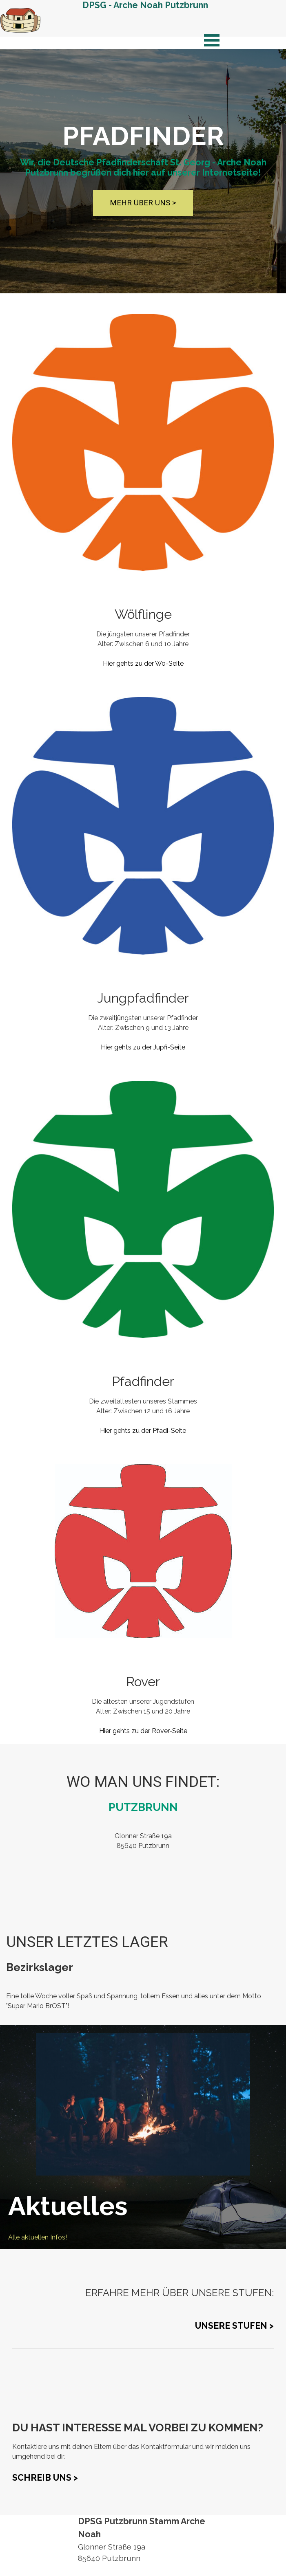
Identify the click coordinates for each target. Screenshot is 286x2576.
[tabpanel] (143, 637)
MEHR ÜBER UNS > (143, 202)
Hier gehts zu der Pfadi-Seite (143, 1430)
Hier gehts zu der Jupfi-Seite (143, 1047)
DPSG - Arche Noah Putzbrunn (145, 5)
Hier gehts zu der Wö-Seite (143, 663)
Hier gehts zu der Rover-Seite (143, 1731)
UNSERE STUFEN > (234, 2326)
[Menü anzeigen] (212, 40)
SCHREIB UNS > (45, 2478)
